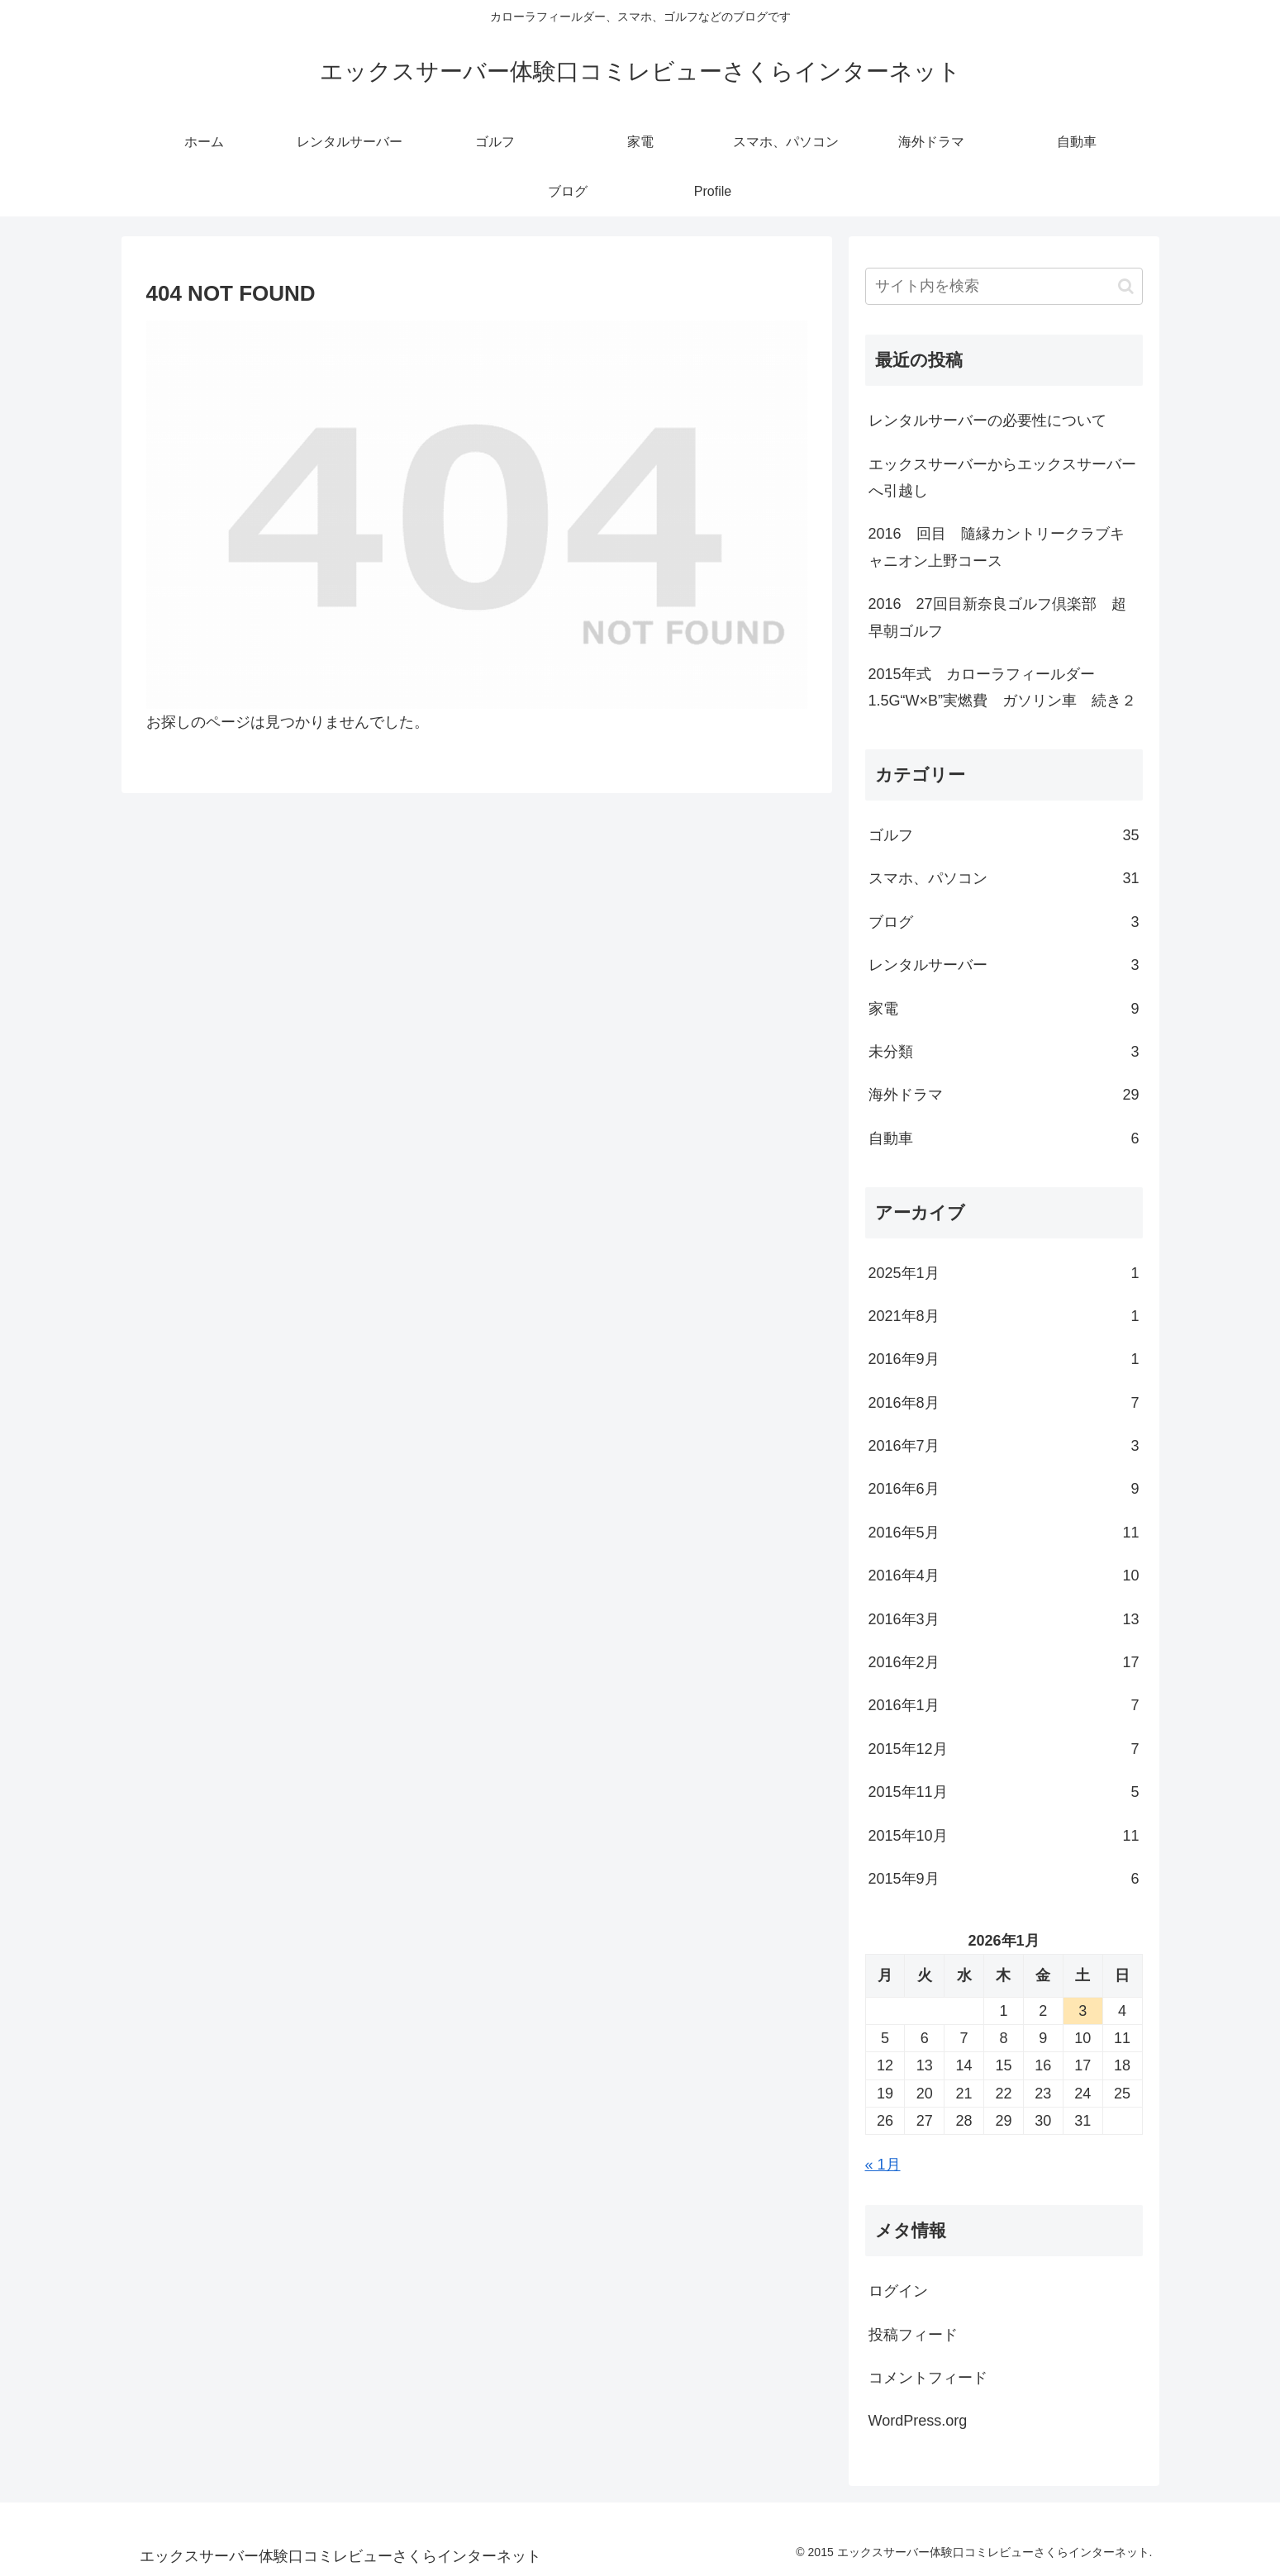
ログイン (898, 2291)
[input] (1004, 286)
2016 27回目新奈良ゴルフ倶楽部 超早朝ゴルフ (997, 617)
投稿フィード (913, 2334)
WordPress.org (918, 2420)
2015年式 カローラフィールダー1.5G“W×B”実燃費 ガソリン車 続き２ (1002, 687)
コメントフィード (927, 2377)
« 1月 (883, 2164)
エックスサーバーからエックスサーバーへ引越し (1002, 477)
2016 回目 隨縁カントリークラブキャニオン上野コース (996, 546)
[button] (1125, 286)
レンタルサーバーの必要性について (987, 420)
